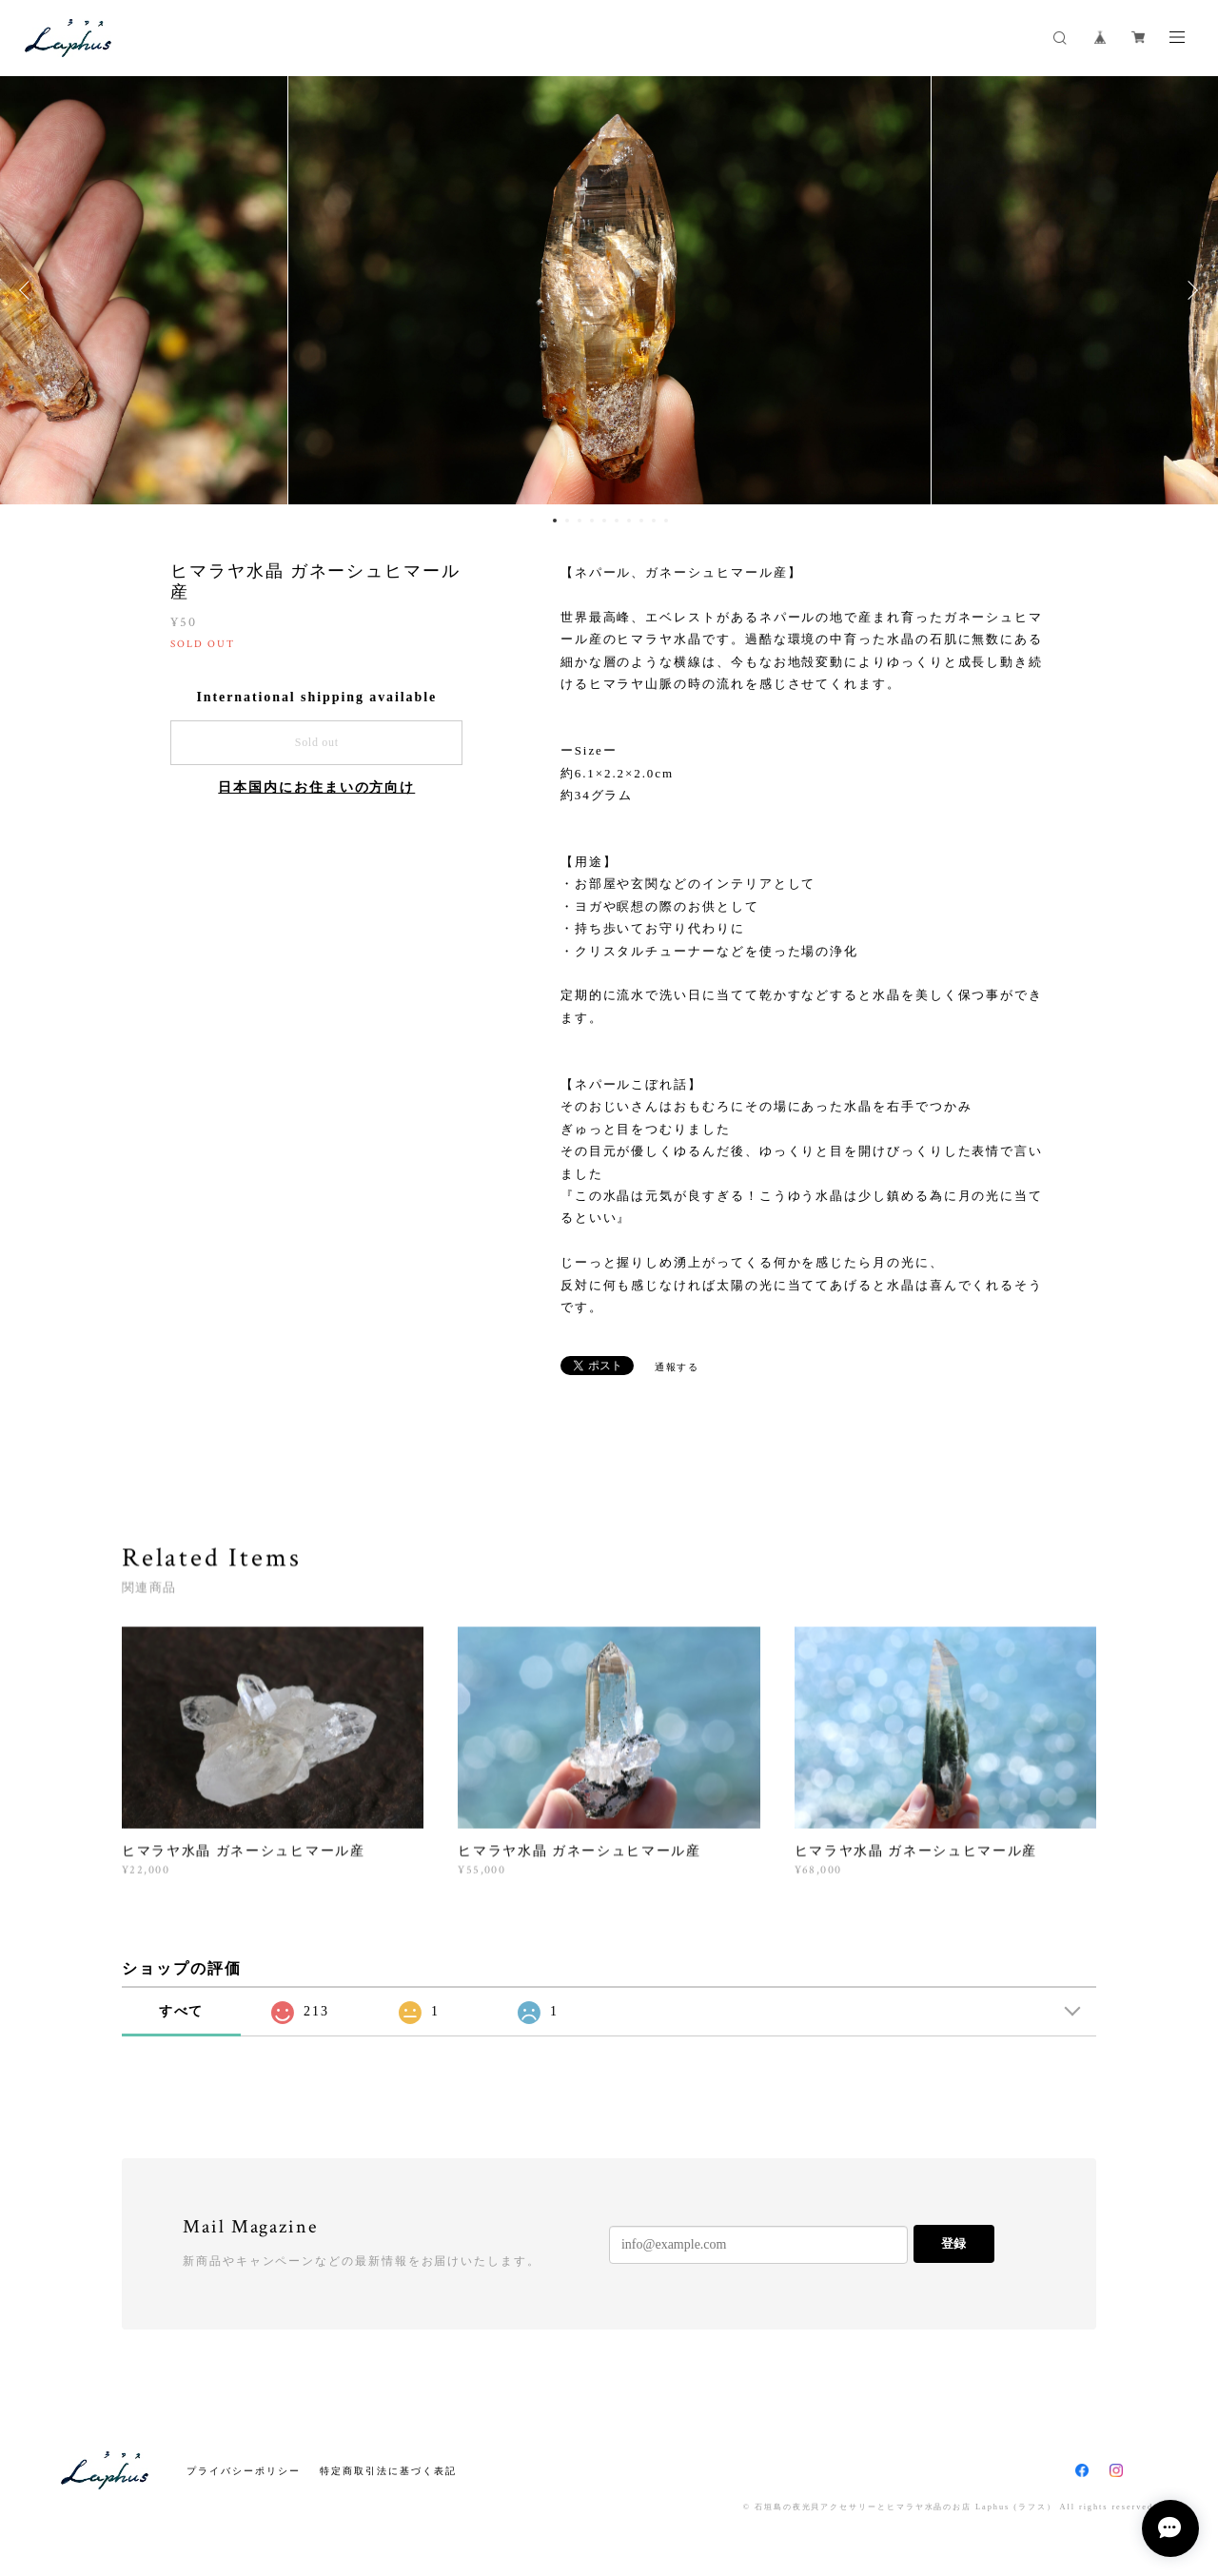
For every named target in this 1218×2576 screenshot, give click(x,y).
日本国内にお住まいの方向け (316, 787)
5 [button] (604, 520)
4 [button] (592, 520)
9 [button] (654, 520)
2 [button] (567, 520)
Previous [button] (28, 290)
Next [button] (1189, 290)
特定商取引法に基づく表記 (388, 2471)
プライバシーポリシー (243, 2471)
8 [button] (641, 520)
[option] (609, 290)
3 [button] (579, 520)
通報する (677, 1367)
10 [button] (666, 520)
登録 (953, 2243)
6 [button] (617, 520)
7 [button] (629, 520)
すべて (182, 2011)
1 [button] (555, 520)
